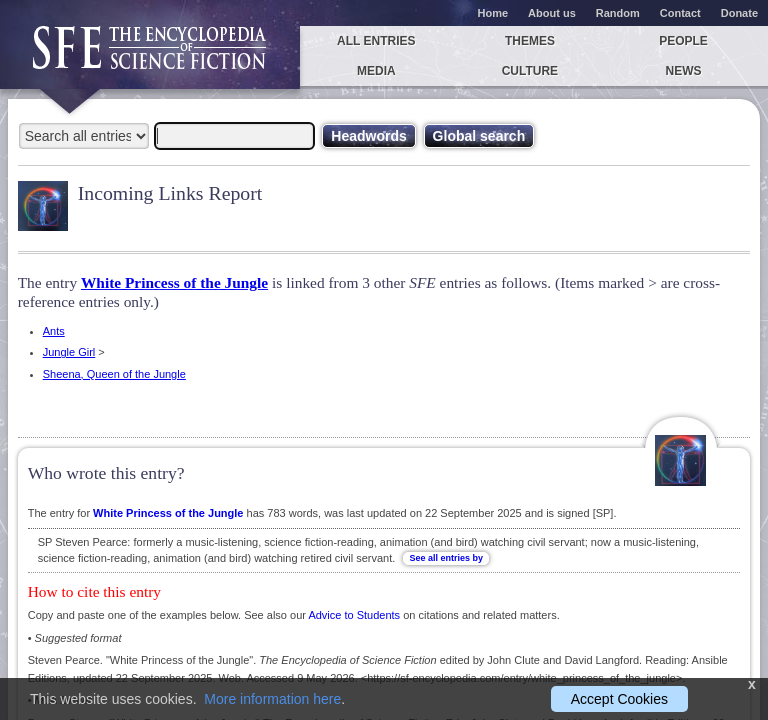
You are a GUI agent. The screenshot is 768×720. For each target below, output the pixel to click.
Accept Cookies (619, 699)
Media (376, 71)
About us (552, 13)
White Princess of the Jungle (174, 282)
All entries (376, 41)
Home (493, 13)
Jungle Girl (69, 352)
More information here (272, 699)
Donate (739, 13)
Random (618, 13)
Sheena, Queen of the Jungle (114, 374)
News (684, 71)
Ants (54, 331)
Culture (530, 71)
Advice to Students (354, 615)
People (683, 41)
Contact (680, 13)
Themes (530, 41)
